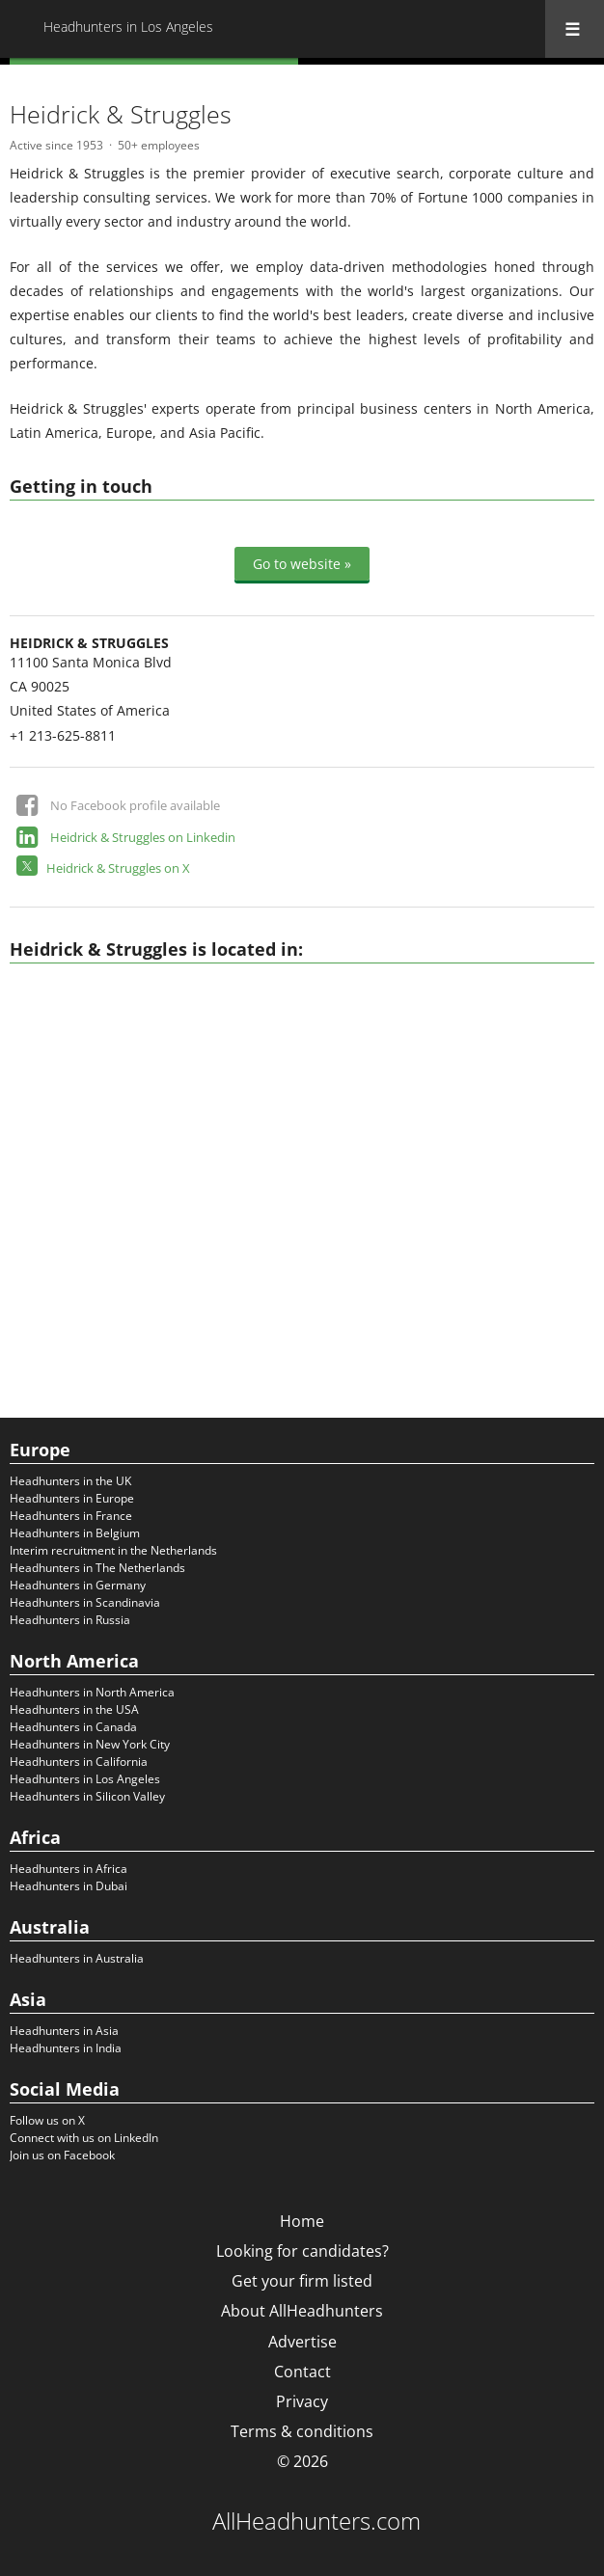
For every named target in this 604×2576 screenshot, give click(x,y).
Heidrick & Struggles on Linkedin (142, 837)
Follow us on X (47, 2120)
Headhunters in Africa (68, 1868)
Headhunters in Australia (77, 1958)
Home (302, 2221)
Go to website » (302, 564)
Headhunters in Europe (72, 1498)
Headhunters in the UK (70, 1481)
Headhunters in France (71, 1515)
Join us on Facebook (62, 2155)
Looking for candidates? (302, 2251)
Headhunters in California (79, 1761)
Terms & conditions (302, 2431)
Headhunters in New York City (90, 1744)
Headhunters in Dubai (68, 1886)
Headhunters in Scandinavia (85, 1602)
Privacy (302, 2401)
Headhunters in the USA (74, 1709)
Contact (302, 2371)
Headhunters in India (66, 2048)
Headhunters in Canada (73, 1727)
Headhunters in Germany (78, 1585)
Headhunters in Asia (64, 2030)
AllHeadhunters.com (316, 2521)
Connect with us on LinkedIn (84, 2137)
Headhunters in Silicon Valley (87, 1796)
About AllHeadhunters (302, 2310)
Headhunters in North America (92, 1692)
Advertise (302, 2341)
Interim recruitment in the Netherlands (113, 1550)
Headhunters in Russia (70, 1620)
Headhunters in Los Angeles (85, 1779)
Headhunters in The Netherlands (97, 1567)
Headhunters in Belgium (75, 1533)
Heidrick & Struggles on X (118, 868)
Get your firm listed (302, 2280)
